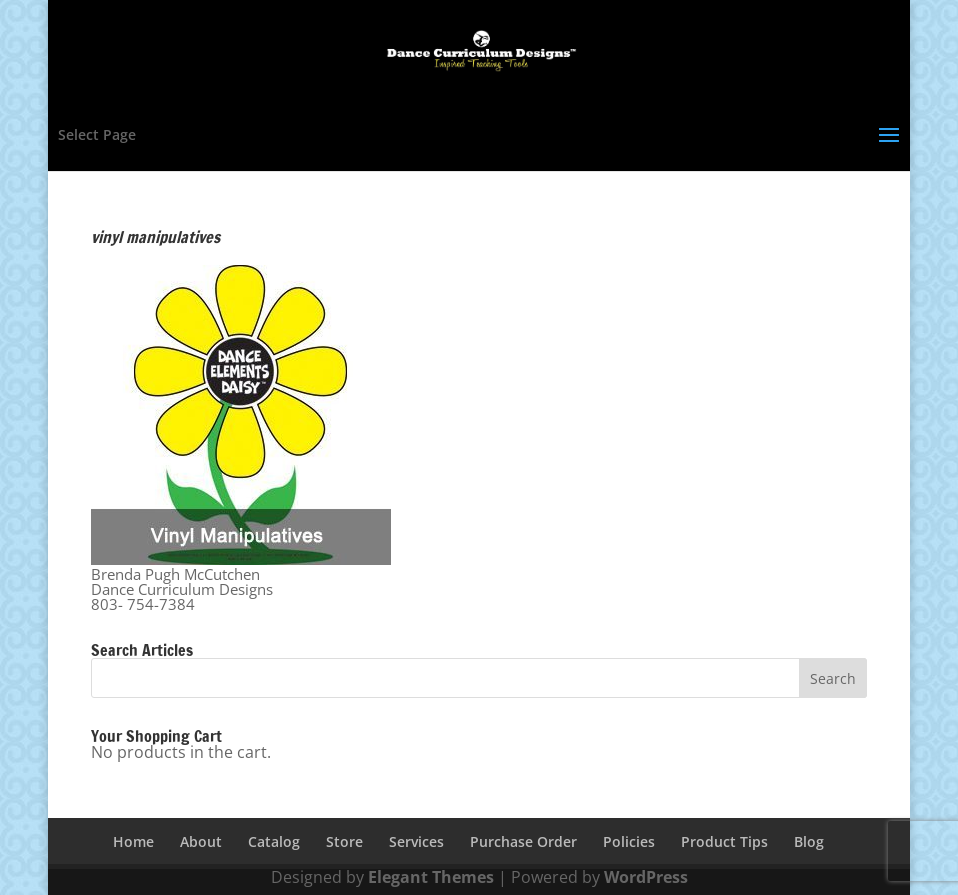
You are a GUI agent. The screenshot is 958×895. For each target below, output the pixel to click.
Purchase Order (523, 841)
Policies (629, 841)
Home (133, 841)
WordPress (646, 877)
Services (416, 841)
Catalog (274, 841)
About (201, 841)
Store (344, 841)
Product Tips (724, 841)
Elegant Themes (431, 877)
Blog (809, 841)
